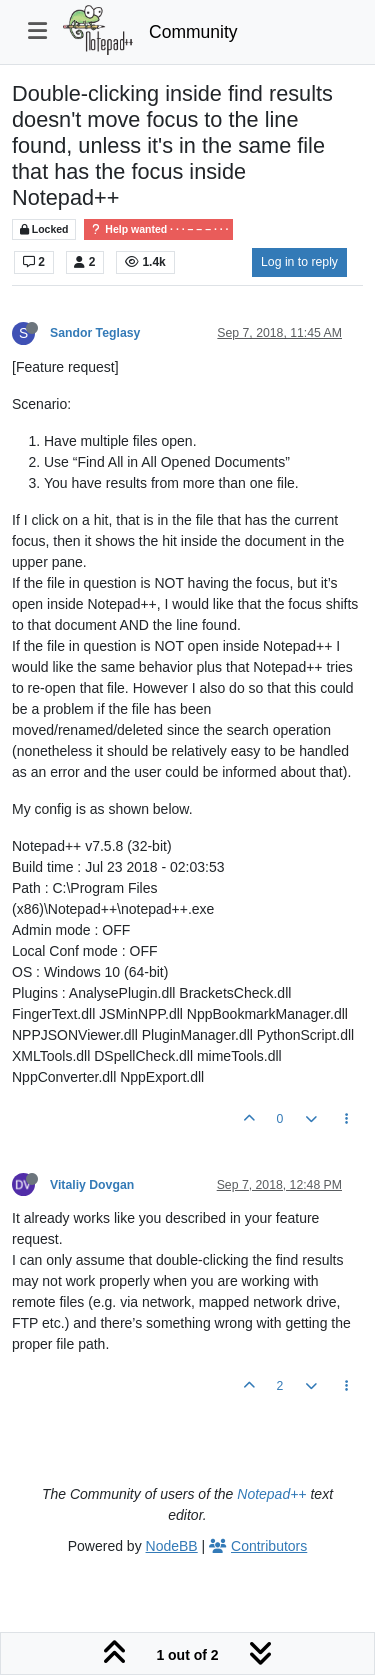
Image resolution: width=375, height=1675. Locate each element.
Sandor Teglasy (95, 333)
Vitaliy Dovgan (92, 1185)
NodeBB (172, 1546)
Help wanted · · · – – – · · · (158, 229)
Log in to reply (299, 262)
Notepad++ (271, 1494)
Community (193, 32)
